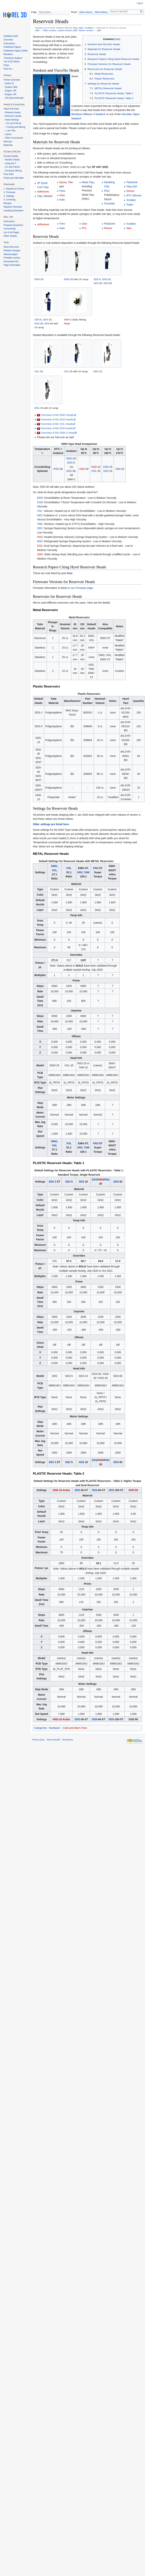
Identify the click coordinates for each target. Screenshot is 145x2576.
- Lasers (8, 134)
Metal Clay (88, 182)
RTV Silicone (133, 195)
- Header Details (12, 159)
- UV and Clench (12, 167)
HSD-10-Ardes (61, 1490)
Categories (40, 1727)
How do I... (9, 69)
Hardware (54, 1727)
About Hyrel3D (53, 1740)
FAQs (6, 65)
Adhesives (43, 191)
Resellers (8, 54)
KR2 (105, 470)
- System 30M (10, 87)
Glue (62, 195)
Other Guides (10, 236)
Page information (12, 265)
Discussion (45, 12)
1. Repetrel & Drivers (14, 188)
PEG (107, 190)
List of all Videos (12, 61)
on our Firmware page (80, 587)
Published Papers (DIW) (16, 50)
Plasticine (132, 182)
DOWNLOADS (11, 36)
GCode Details (11, 156)
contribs (88, 27)
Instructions (9, 43)
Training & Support (13, 58)
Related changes (12, 250)
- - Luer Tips (9, 130)
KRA (96, 371)
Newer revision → (87, 30)
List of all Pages (11, 232)
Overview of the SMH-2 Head (58, 432)
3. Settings (9, 196)
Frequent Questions (13, 225)
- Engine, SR (10, 90)
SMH (66, 319)
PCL (84, 228)
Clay (39, 196)
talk (81, 27)
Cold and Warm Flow (75, 1727)
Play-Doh (131, 186)
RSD (56, 468)
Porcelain (109, 203)
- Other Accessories (13, 138)
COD (40, 502)
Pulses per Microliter (14, 178)
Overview (8, 39)
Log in (140, 3)
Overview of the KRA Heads (57, 428)
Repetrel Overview (13, 207)
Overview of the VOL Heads (57, 423)
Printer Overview (12, 80)
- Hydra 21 (9, 83)
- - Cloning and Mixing (14, 127)
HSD (82, 468)
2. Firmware (9, 192)
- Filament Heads (12, 112)
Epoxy (63, 182)
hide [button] (117, 39)
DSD (40, 545)
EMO (37, 279)
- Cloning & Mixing (13, 170)
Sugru (129, 204)
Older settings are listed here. (51, 824)
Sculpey (131, 199)
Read (78, 12)
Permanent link (11, 261)
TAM (117, 468)
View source (89, 12)
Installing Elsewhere (13, 210)
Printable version (12, 257)
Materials (8, 145)
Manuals (60, 437)
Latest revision (65, 30)
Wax (128, 228)
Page (34, 12)
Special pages (10, 254)
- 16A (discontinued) (13, 98)
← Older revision (48, 30)
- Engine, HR (10, 94)
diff (37, 30)
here (69, 573)
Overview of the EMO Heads (57, 415)
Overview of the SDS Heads (57, 419)
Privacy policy (38, 1740)
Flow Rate (9, 174)
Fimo (62, 190)
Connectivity (10, 228)
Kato (62, 199)
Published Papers (12, 47)
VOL (36, 371)
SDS (96, 279)
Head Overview (11, 108)
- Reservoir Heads (13, 116)
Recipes (8, 203)
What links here (11, 247)
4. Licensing (9, 199)
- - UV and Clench (12, 123)
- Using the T (10, 163)
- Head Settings (11, 119)
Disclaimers (67, 1740)
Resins (130, 191)
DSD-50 (133, 1490)
